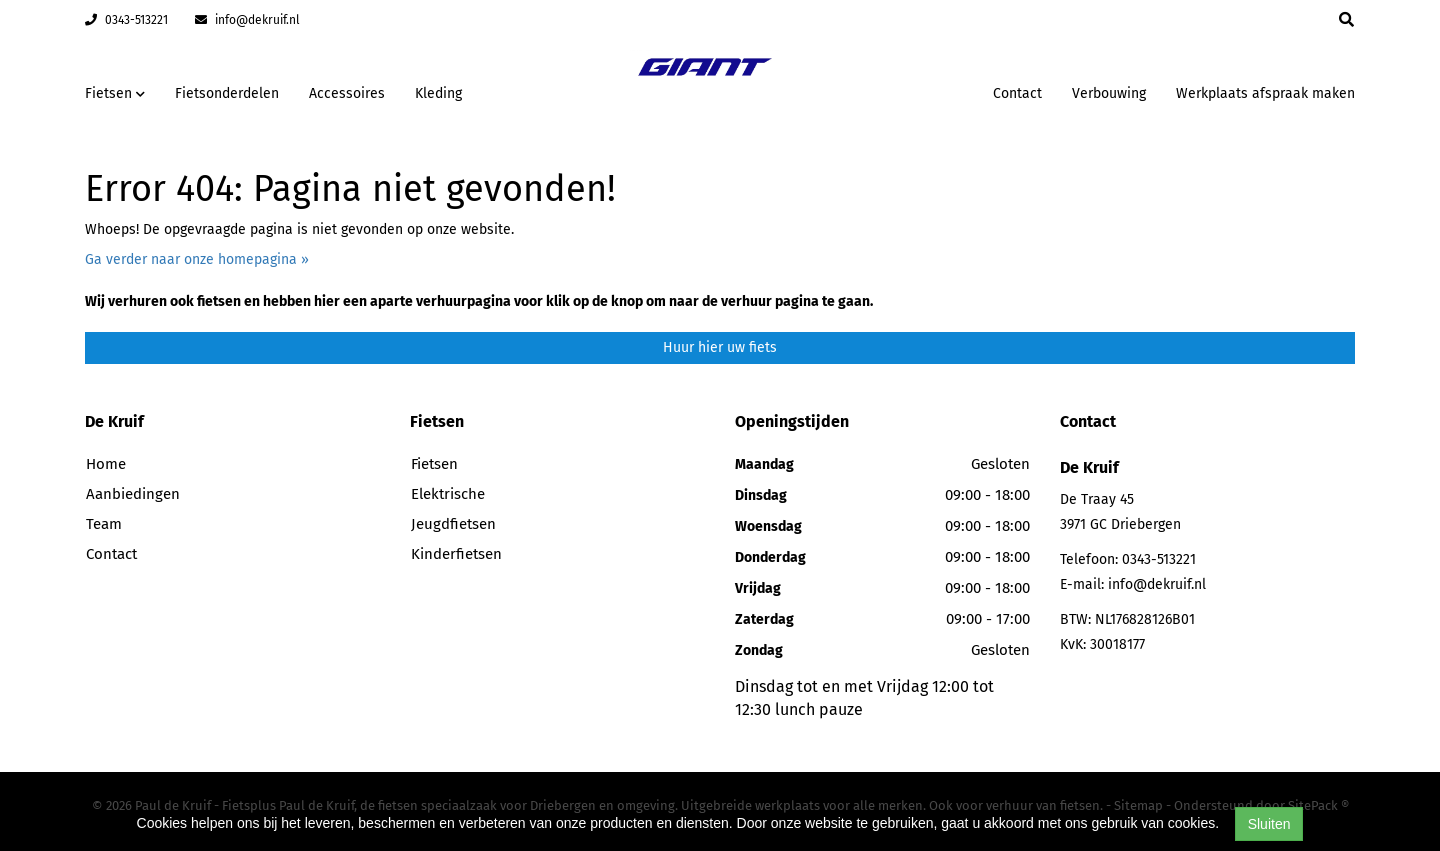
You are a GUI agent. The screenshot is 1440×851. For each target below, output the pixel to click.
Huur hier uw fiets (720, 347)
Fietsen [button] (115, 93)
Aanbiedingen (133, 494)
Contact (1017, 93)
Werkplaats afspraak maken (1265, 93)
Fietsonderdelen (227, 93)
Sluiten (1269, 824)
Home (106, 464)
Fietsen (434, 464)
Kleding (438, 93)
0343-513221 (126, 20)
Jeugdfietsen (453, 524)
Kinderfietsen (456, 554)
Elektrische (448, 494)
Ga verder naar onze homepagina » (197, 259)
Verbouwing (1109, 93)
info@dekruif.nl (247, 20)
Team (104, 524)
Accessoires (347, 93)
